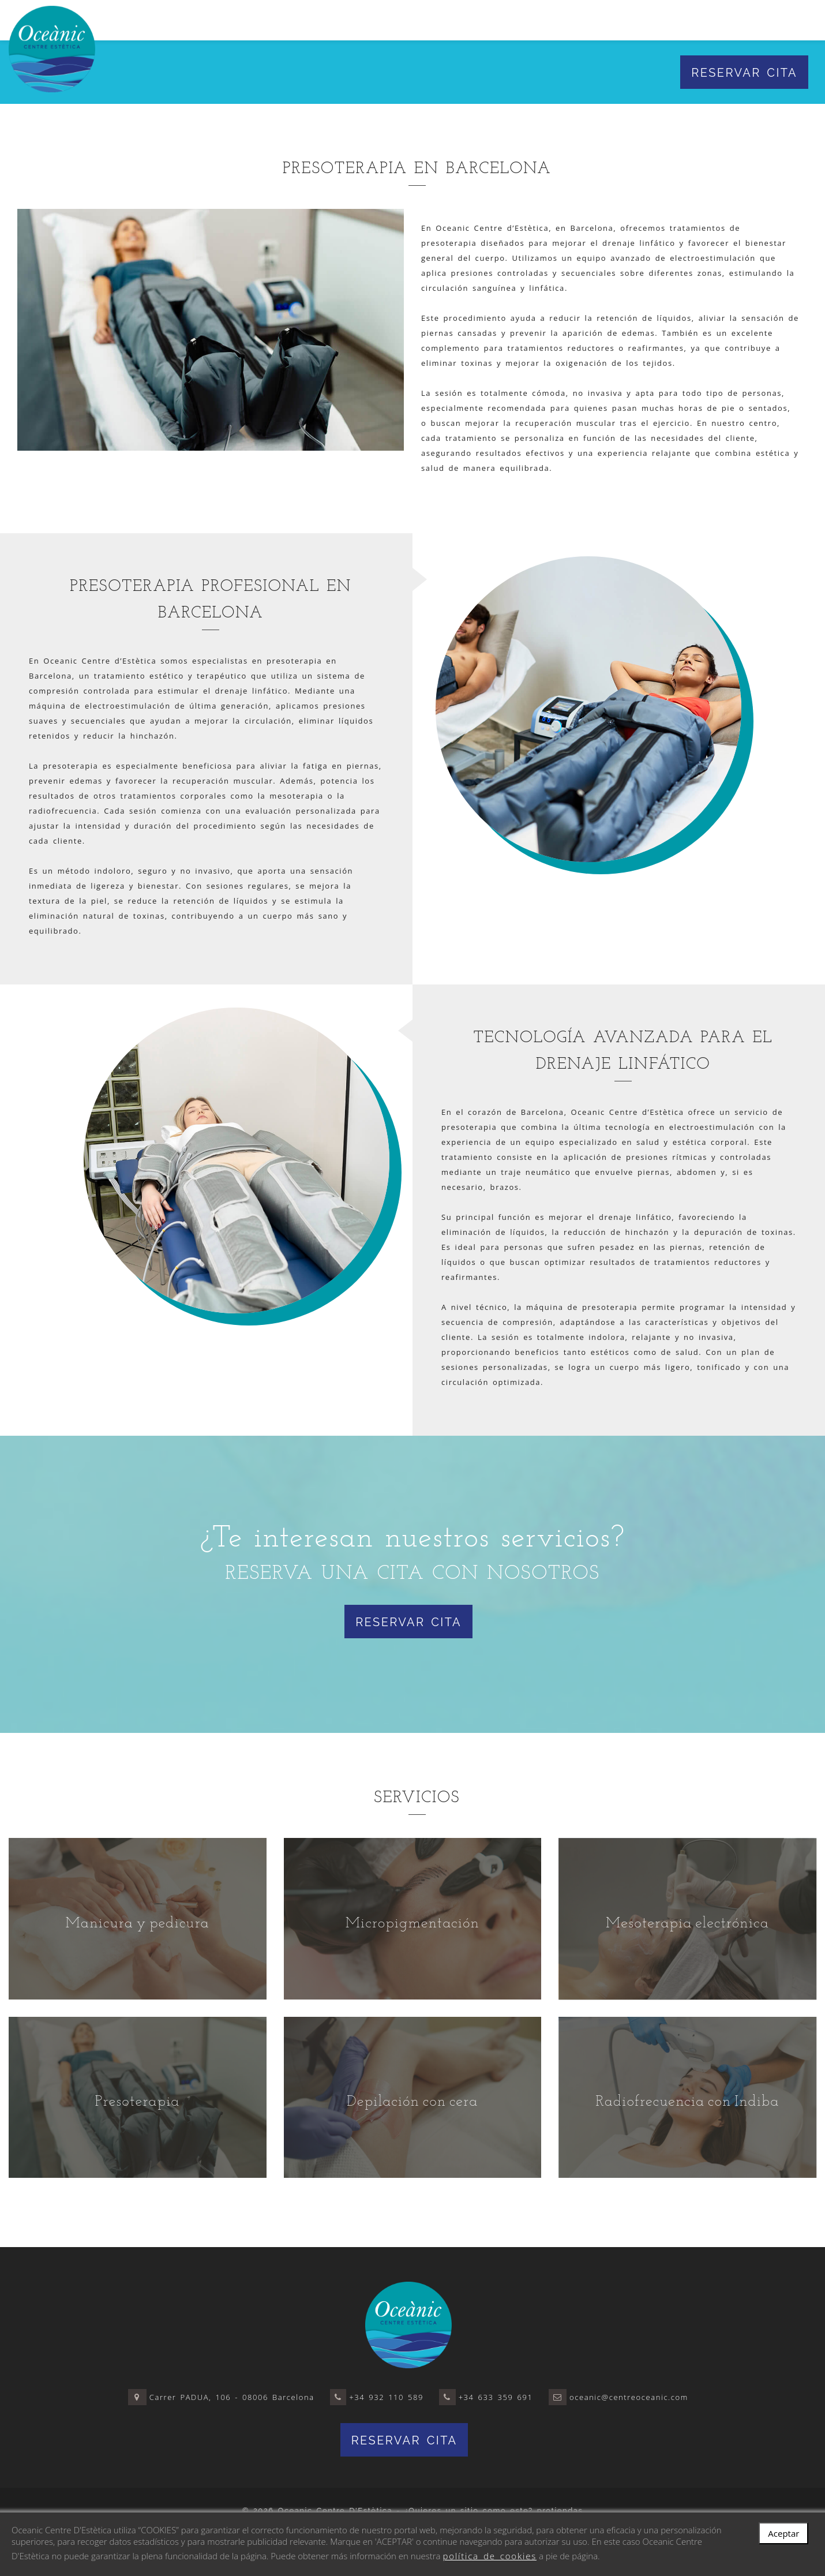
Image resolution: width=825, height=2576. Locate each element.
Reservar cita (744, 73)
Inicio (258, 20)
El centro (315, 20)
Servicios (385, 20)
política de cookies (489, 2556)
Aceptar (783, 2533)
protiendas (560, 2510)
